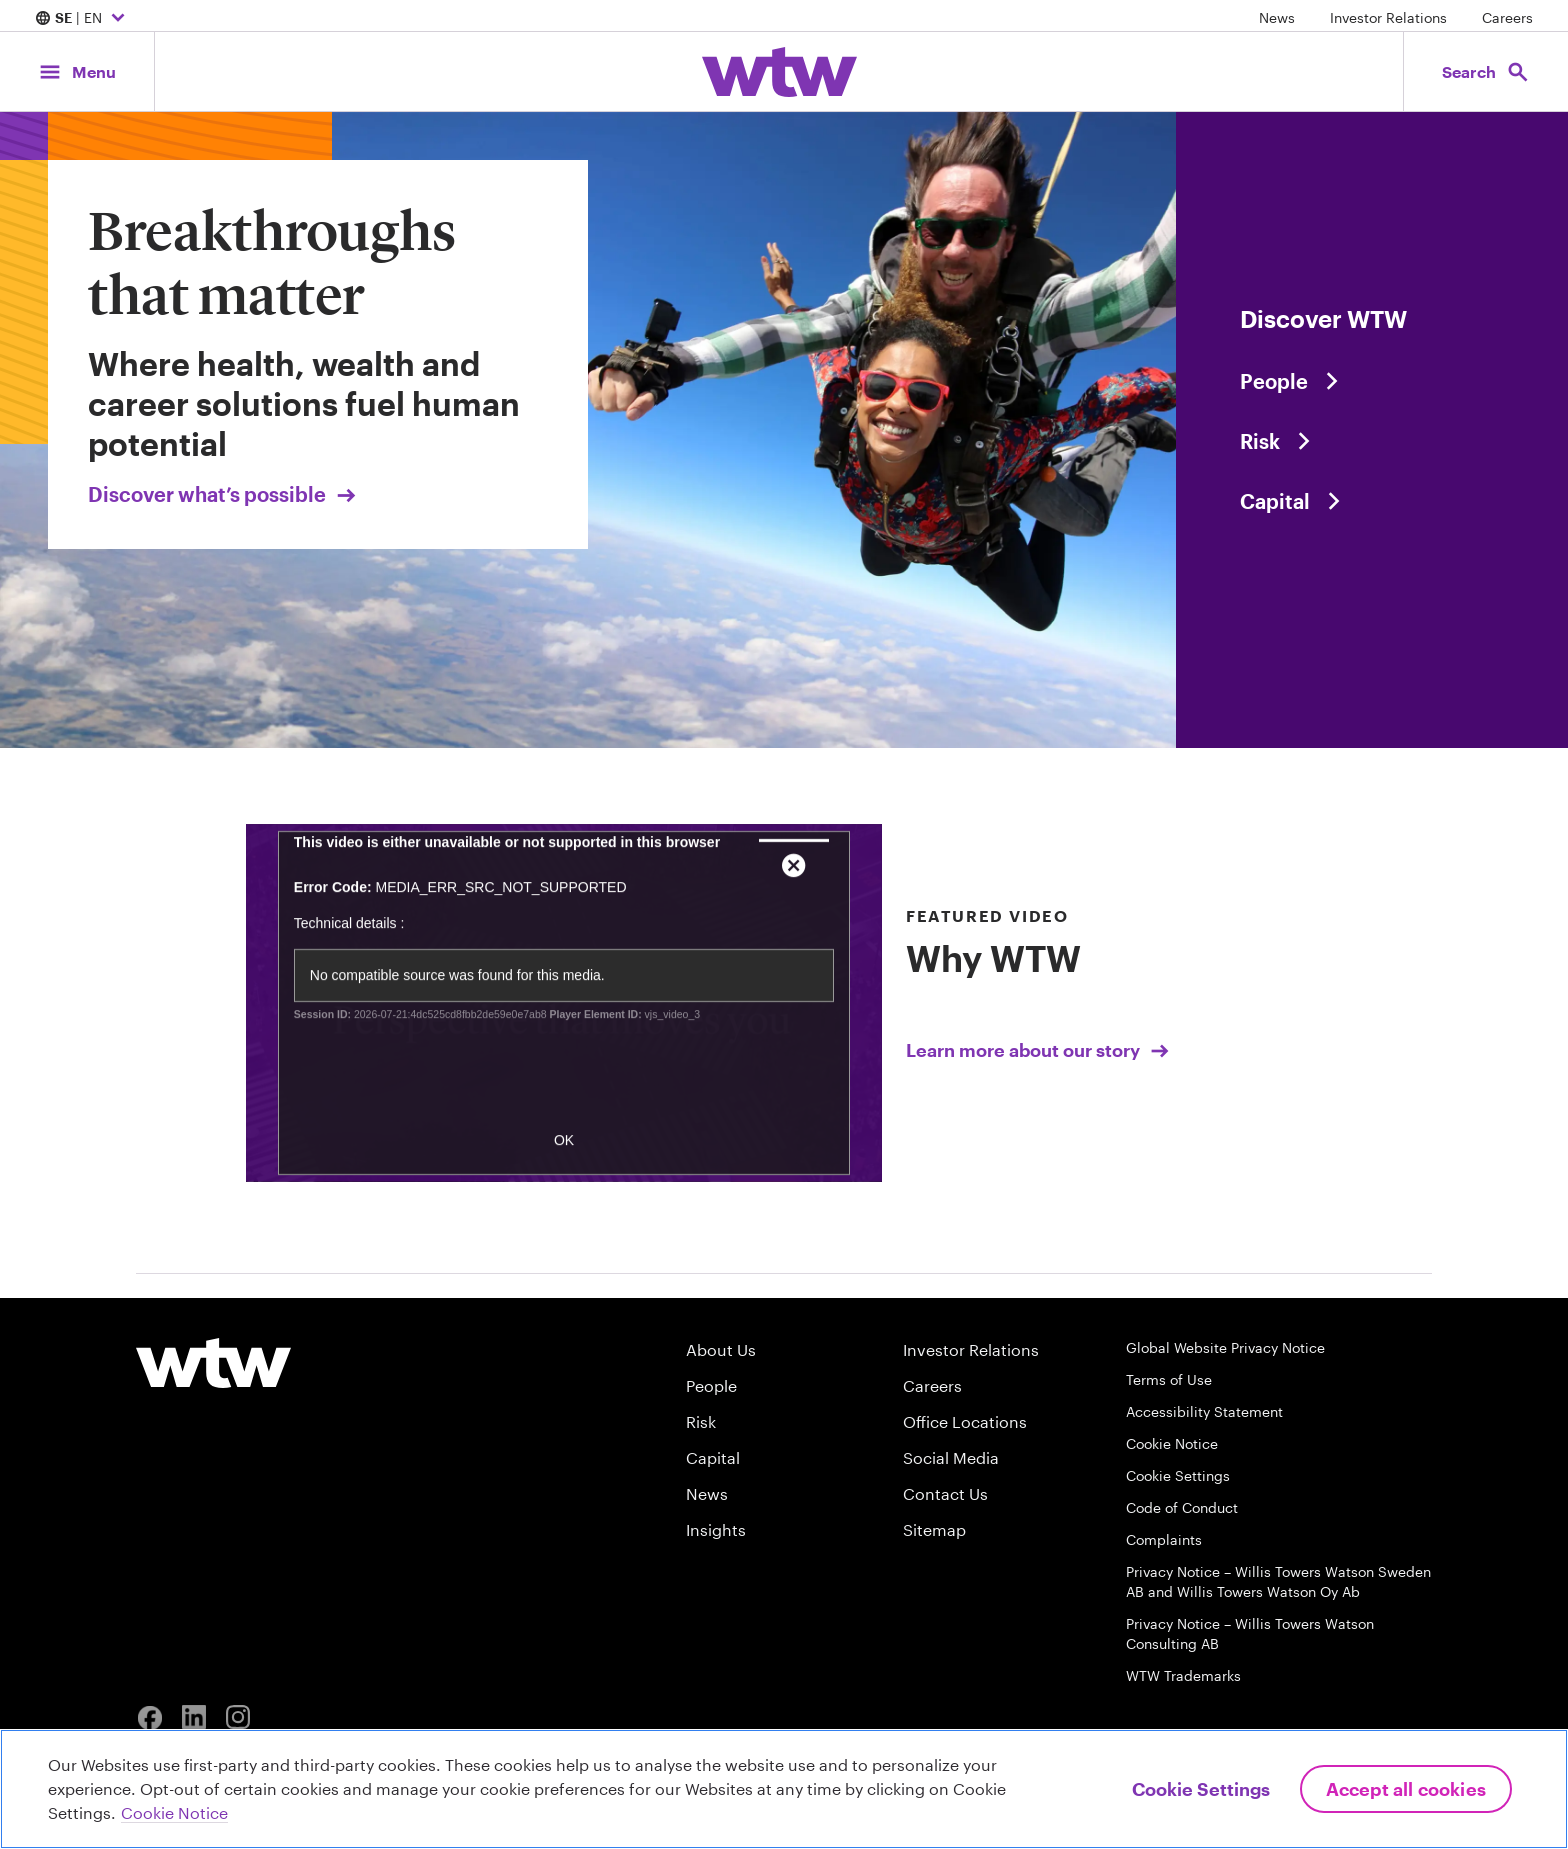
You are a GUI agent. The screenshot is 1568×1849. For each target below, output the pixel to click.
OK (564, 1165)
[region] (784, 1789)
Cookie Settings (1178, 1475)
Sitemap (934, 1529)
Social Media (951, 1457)
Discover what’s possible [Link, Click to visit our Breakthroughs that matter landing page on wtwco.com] (223, 494)
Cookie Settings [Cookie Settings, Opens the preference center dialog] (1201, 1789)
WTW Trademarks (1183, 1675)
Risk (701, 1421)
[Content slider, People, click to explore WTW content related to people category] (1372, 381)
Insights (716, 1529)
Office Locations (965, 1421)
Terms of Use (1169, 1379)
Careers (1507, 17)
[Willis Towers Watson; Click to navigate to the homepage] (779, 72)
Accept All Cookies (1406, 1789)
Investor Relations (1388, 17)
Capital (713, 1457)
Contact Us (945, 1493)
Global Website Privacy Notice (1225, 1347)
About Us (721, 1349)
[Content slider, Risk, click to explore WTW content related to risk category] (1372, 441)
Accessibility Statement (1204, 1411)
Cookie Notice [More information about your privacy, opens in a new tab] (174, 1812)
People (711, 1385)
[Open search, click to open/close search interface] (1486, 71)
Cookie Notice (1172, 1443)
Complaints (1164, 1539)
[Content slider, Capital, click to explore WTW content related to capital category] (1372, 501)
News (1277, 17)
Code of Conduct (1182, 1507)
